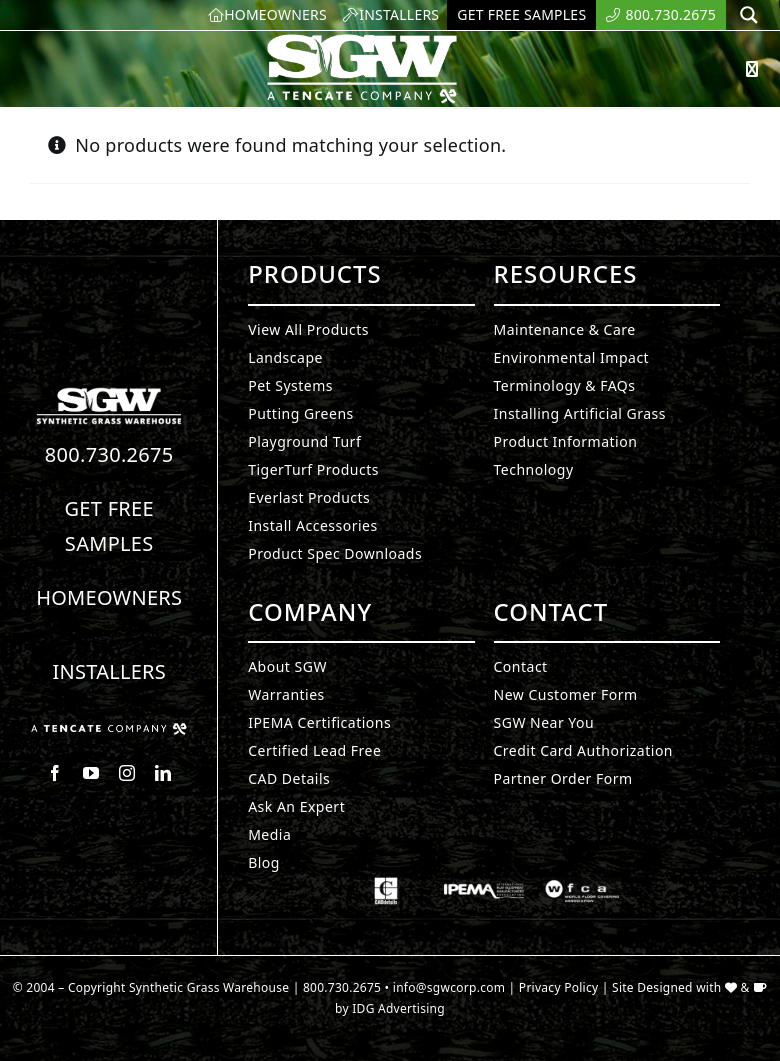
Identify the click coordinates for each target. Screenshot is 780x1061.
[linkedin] (163, 773)
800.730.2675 (109, 454)
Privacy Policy (559, 987)
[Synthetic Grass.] (109, 731)
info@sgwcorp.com (449, 987)
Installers (109, 671)
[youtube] (91, 773)
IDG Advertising (398, 1008)
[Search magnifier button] (749, 15)
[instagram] (127, 773)
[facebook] (55, 773)
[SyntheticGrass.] (362, 40)
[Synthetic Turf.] (109, 393)
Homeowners (109, 597)
